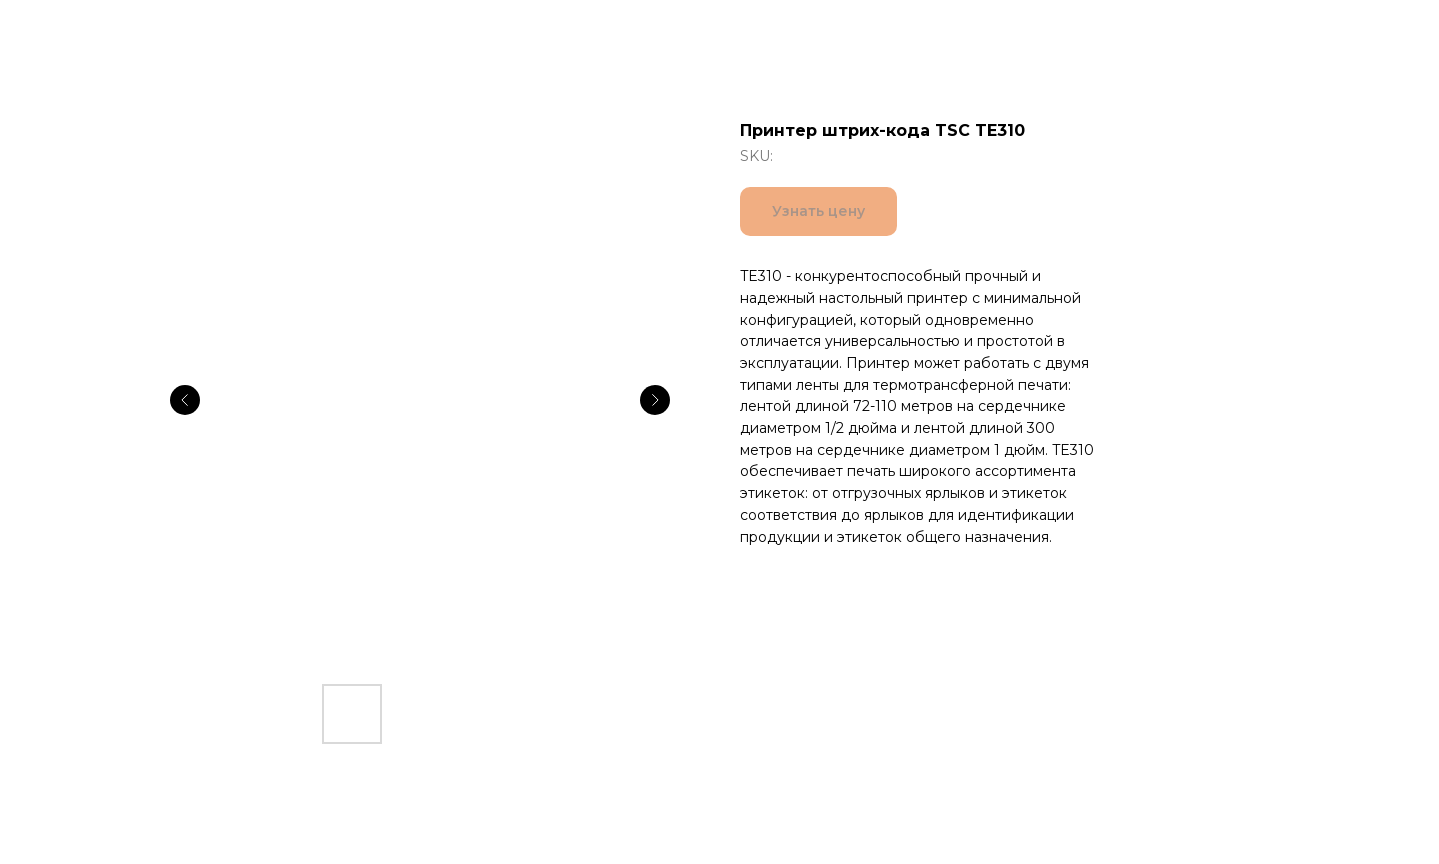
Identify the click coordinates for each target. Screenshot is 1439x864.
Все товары (79, 30)
